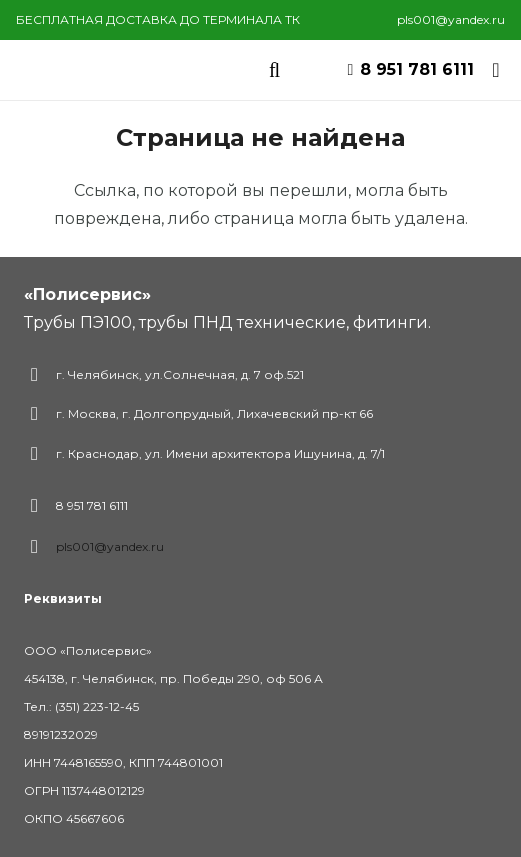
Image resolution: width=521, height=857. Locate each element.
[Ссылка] (108, 70)
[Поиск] (274, 70)
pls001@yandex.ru (110, 546)
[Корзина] (496, 70)
